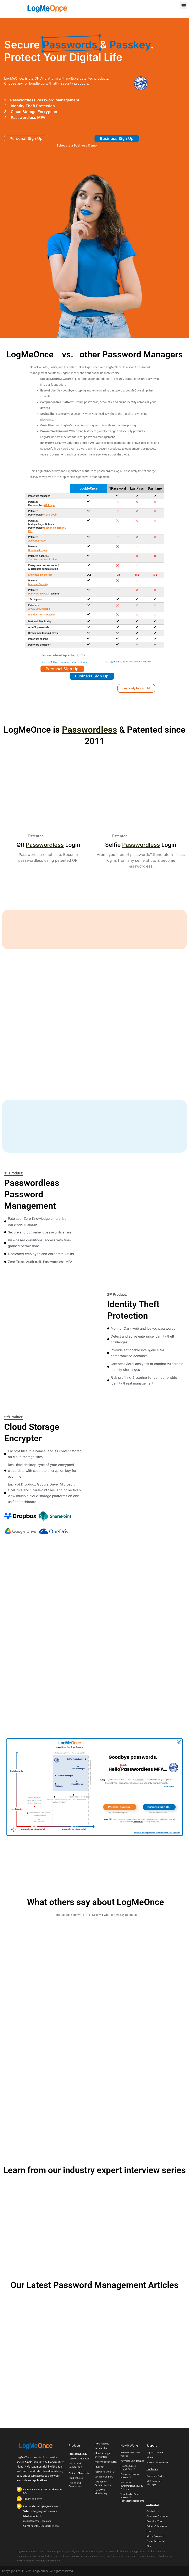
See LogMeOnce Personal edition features (64, 661)
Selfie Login (140, 844)
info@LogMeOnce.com (49, 2506)
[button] (183, 5)
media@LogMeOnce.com (37, 2520)
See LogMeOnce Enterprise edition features (127, 661)
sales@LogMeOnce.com (44, 2511)
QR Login (48, 844)
